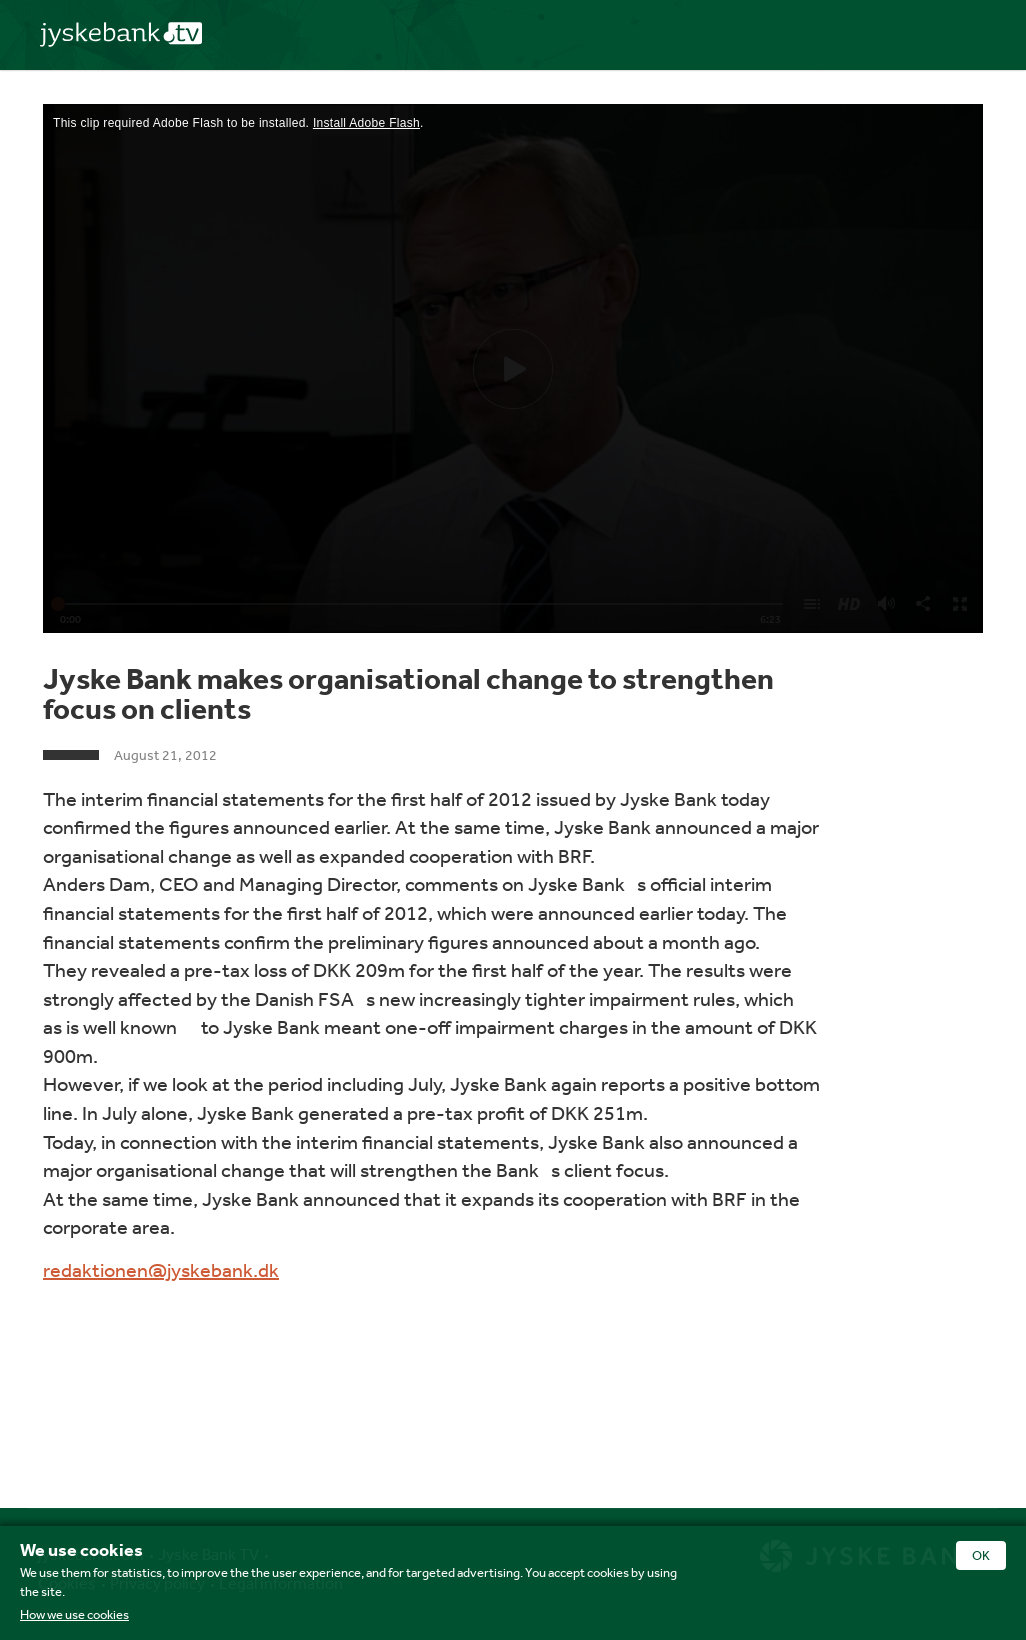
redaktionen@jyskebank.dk (161, 1269)
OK (981, 1555)
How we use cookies (74, 1614)
